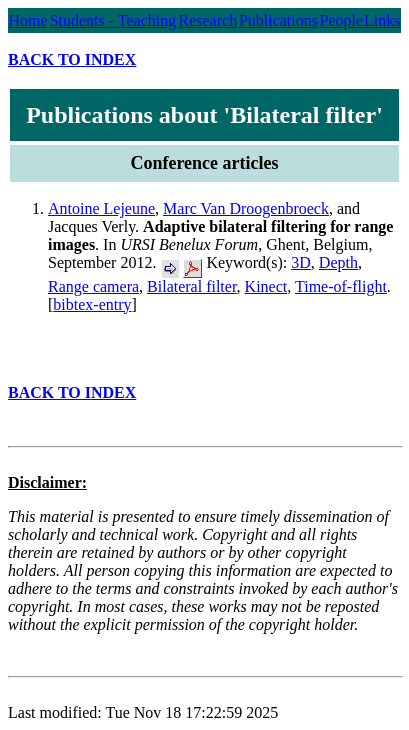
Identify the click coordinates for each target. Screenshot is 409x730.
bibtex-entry (92, 304)
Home (27, 20)
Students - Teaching (113, 20)
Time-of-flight (341, 286)
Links (382, 20)
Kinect (266, 286)
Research (208, 20)
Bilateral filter (192, 286)
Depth (338, 262)
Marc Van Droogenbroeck (246, 208)
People (342, 20)
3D (301, 262)
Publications (278, 20)
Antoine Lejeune (101, 208)
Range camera (93, 286)
